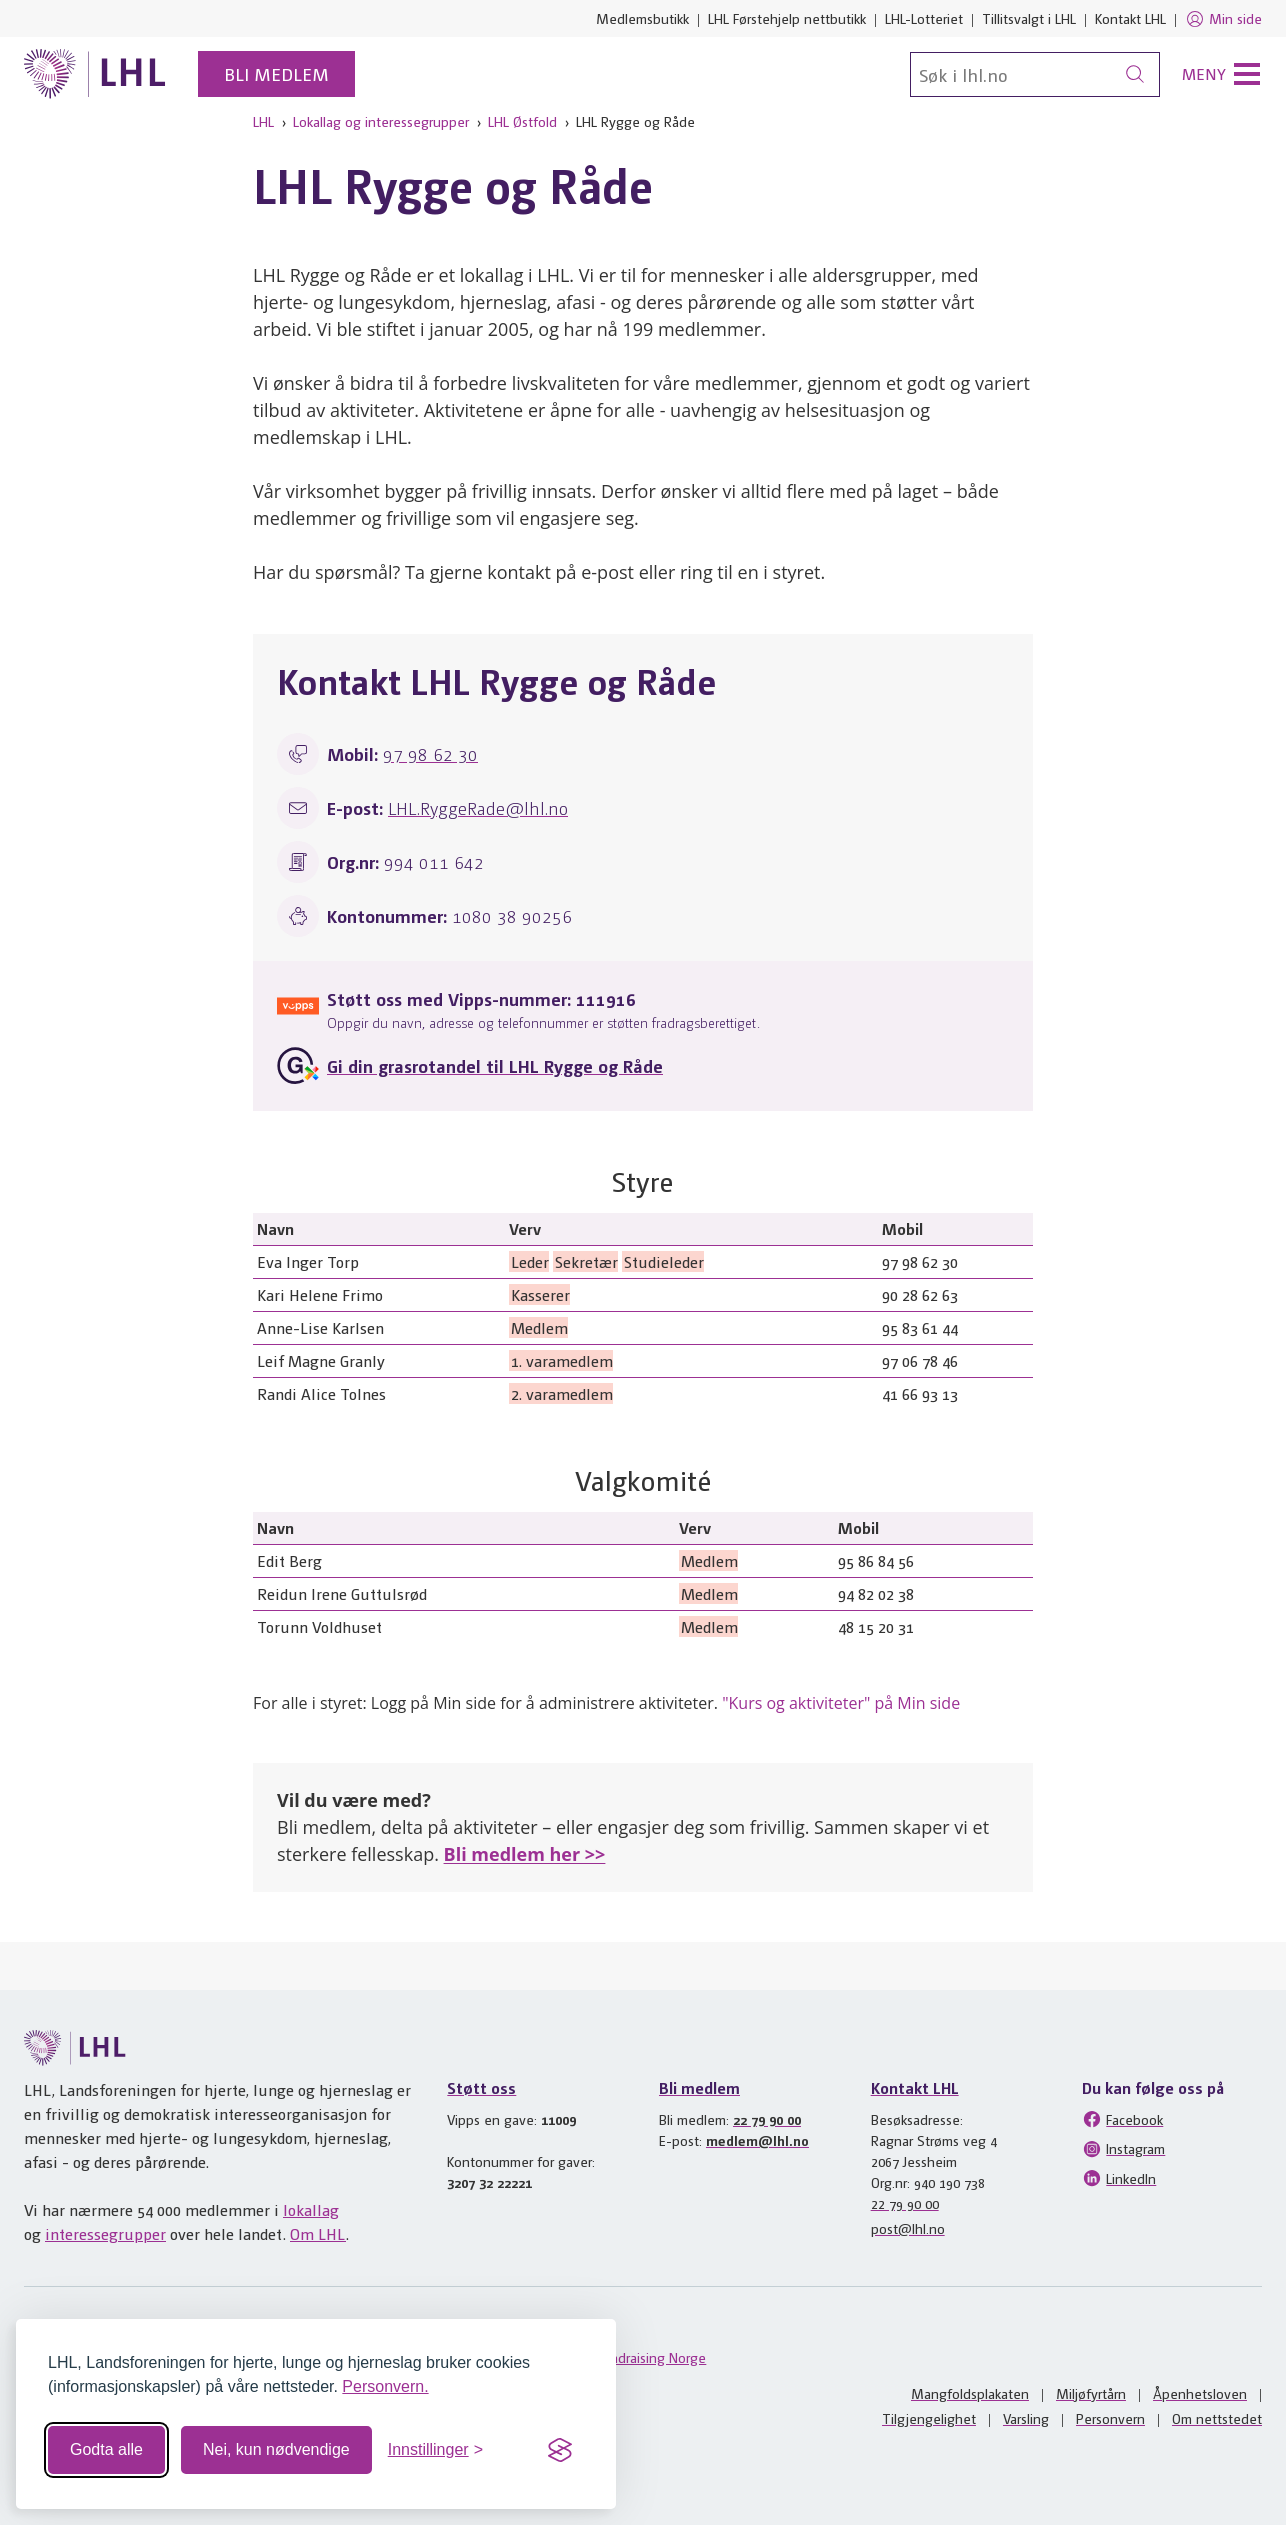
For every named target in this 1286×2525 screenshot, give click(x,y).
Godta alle (106, 2449)
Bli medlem (276, 73)
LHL (263, 121)
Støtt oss (481, 2087)
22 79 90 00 (767, 2119)
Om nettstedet (1217, 2418)
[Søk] (1035, 74)
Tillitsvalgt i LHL (1029, 18)
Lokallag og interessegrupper (381, 121)
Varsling (1026, 2418)
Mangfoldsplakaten (970, 2393)
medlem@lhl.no (757, 2140)
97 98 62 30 (430, 753)
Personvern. (385, 2386)
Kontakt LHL (1130, 18)
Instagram (1123, 2149)
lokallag (311, 2209)
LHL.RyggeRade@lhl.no (478, 807)
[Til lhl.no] (95, 74)
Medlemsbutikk (642, 18)
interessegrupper (105, 2233)
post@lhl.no (908, 2228)
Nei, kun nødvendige (276, 2449)
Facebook (1122, 2119)
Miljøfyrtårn (1091, 2393)
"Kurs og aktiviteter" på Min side (841, 1703)
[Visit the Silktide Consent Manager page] (560, 2450)
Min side (1223, 19)
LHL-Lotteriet (924, 18)
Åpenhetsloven (1200, 2393)
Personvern (1110, 2418)
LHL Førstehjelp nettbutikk (787, 18)
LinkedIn (1119, 2178)
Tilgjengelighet (929, 2418)
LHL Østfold (522, 121)
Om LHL (318, 2233)
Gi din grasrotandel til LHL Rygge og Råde (495, 1065)
